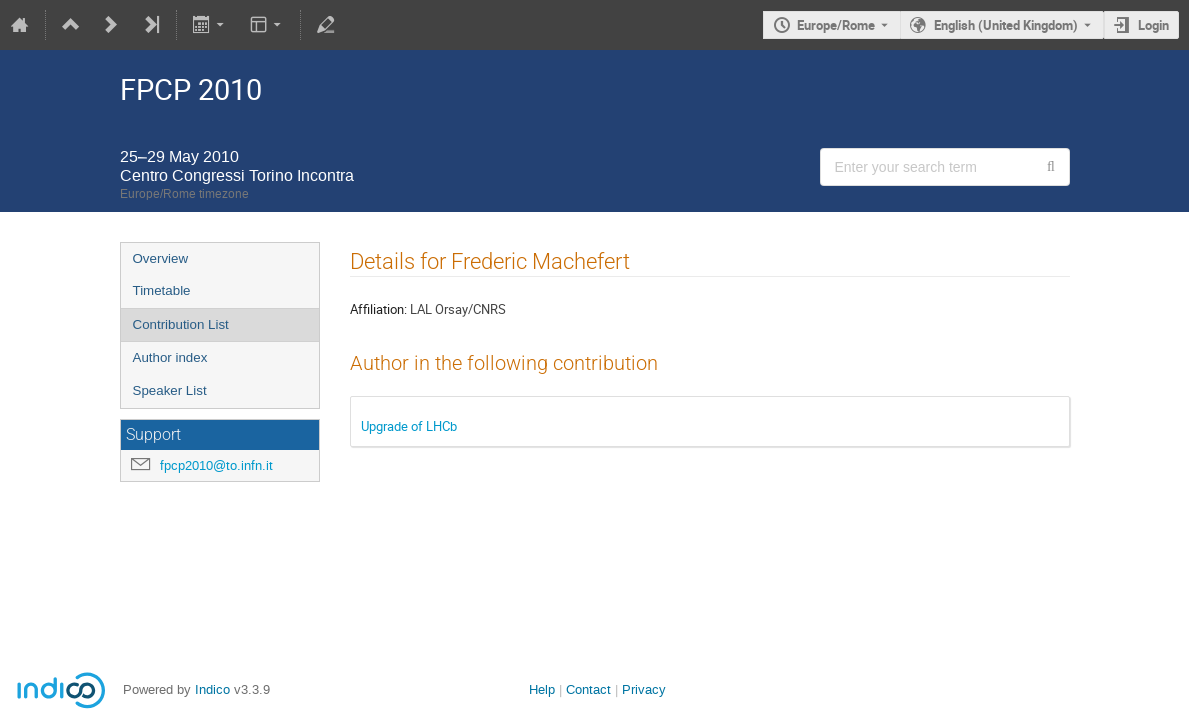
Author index (170, 357)
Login (1153, 25)
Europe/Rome (836, 25)
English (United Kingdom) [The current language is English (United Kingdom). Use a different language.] (1006, 25)
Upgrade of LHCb (409, 426)
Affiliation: (378, 309)
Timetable (162, 290)
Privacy (644, 689)
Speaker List (170, 390)
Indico (212, 689)
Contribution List (181, 324)
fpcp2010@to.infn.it (216, 465)
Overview (161, 258)
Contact (588, 689)
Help (542, 689)
